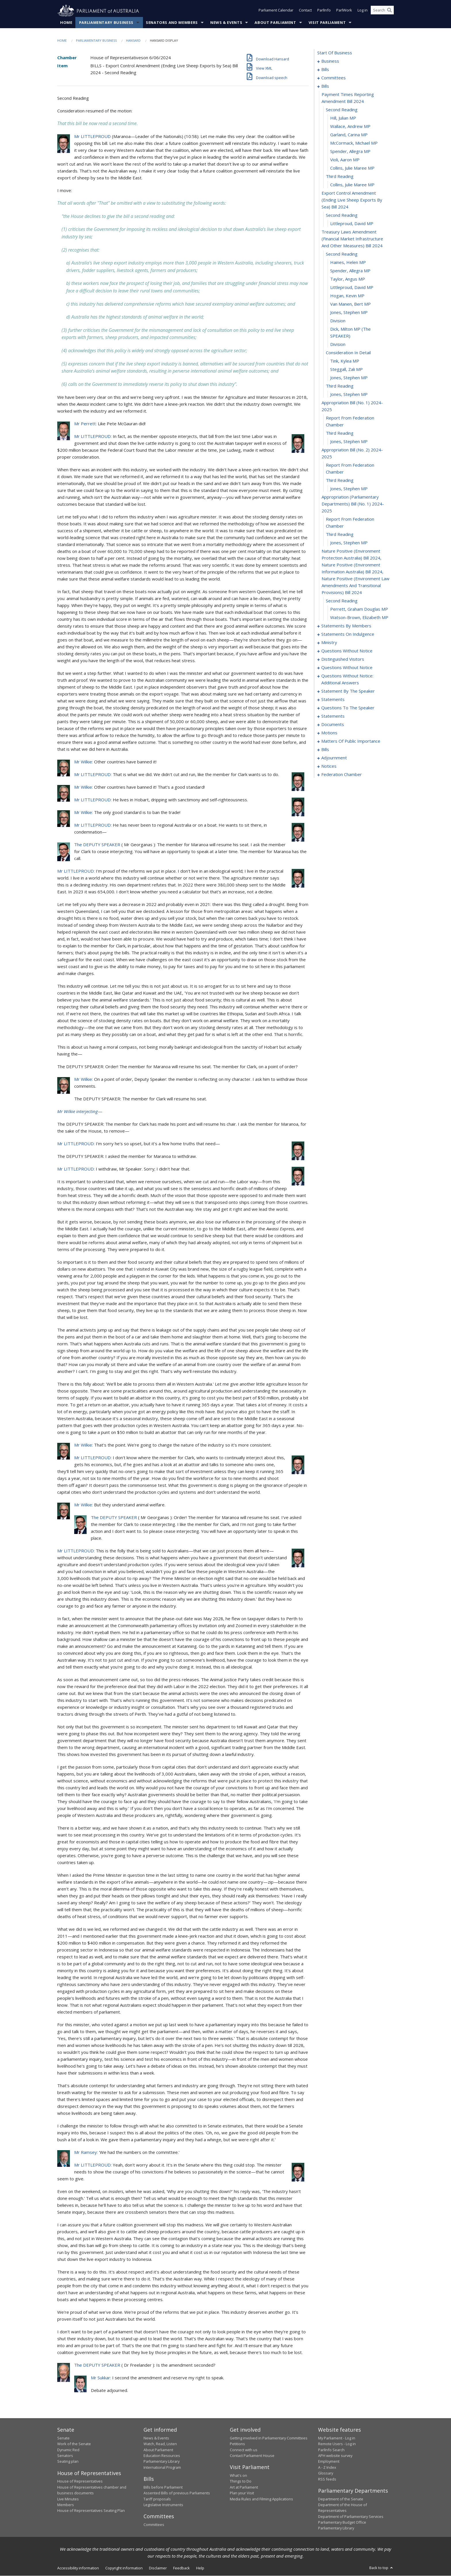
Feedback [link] (181, 2568)
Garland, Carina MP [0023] (349, 135)
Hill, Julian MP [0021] (343, 118)
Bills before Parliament (163, 2487)
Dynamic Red (68, 2449)
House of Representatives (80, 2481)
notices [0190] (329, 766)
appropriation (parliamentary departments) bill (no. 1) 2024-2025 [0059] (353, 504)
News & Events (226, 22)
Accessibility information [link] (78, 2568)
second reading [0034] (342, 254)
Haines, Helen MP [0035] (348, 262)
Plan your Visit (242, 2493)
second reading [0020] (342, 110)
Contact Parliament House (252, 2455)
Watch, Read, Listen (160, 2444)
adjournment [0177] (334, 758)
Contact (305, 11)
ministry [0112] (329, 643)
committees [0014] (333, 78)
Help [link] (200, 2568)
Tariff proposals (157, 2499)
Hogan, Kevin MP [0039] (347, 296)
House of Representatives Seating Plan (91, 2510)
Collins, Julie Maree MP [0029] (352, 185)
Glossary (325, 2473)
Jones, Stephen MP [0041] (349, 312)
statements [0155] (333, 716)
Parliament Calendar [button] (276, 11)
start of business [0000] (334, 53)
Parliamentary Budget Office (342, 2522)
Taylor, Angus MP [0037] (347, 279)
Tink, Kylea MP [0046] (344, 361)
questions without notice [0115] (346, 651)
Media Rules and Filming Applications (261, 2499)
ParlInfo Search (331, 2449)
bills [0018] (325, 86)
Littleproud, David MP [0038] (351, 287)
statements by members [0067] (346, 626)
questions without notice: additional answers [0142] (347, 679)
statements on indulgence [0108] (347, 634)
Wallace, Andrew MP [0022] (350, 126)
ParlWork (344, 11)
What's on (238, 2475)
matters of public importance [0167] (350, 741)
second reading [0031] (342, 215)
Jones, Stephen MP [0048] (349, 378)
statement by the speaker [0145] (348, 691)
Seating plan (68, 2461)
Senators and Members (172, 22)
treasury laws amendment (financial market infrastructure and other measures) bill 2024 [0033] (352, 239)
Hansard (133, 41)
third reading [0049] (339, 386)
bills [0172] (325, 749)
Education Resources (162, 2455)
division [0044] (337, 344)
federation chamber (341, 774)
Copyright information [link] (124, 2568)
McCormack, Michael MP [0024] (354, 143)
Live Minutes (68, 2499)
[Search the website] (382, 11)
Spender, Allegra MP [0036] (350, 271)
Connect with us (243, 2449)
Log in (363, 11)
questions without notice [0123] (346, 668)
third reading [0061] (339, 534)
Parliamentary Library (161, 2461)
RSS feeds (327, 2479)
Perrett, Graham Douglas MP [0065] (359, 609)
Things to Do (240, 2481)
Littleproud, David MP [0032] (351, 224)
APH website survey (335, 2455)
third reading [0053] (339, 433)
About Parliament (275, 22)
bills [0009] (325, 69)
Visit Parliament (327, 22)
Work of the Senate (74, 2444)
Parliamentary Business (106, 22)
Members (65, 2505)
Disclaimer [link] (158, 2568)
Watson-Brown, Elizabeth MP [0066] (359, 617)
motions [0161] (329, 733)
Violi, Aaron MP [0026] (345, 160)
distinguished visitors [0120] (342, 659)
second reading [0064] (342, 601)
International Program (162, 2467)
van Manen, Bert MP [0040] (350, 304)
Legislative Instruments (163, 2505)
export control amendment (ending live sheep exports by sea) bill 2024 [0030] (352, 200)
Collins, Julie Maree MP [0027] (352, 168)
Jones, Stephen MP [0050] (349, 394)
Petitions (237, 2444)
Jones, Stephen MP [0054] (349, 442)
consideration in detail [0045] (348, 353)
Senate (63, 2438)
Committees (154, 2524)
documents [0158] (332, 724)
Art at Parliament (244, 2487)
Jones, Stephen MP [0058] (349, 489)
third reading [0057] (339, 480)
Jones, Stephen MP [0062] (349, 543)
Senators (65, 2455)
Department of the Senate (340, 2499)
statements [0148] (333, 699)
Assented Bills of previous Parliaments (177, 2493)
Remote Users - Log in (337, 2444)
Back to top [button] (381, 2568)
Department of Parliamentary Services (350, 2516)
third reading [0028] (339, 176)
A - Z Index (327, 2467)
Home (66, 22)
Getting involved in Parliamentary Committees (268, 2438)
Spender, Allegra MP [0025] (350, 151)
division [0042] (337, 321)
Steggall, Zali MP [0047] (346, 369)
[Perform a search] (389, 11)
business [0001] (330, 61)
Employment (328, 2461)
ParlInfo (324, 11)
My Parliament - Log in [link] (336, 2438)
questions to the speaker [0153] (347, 708)
